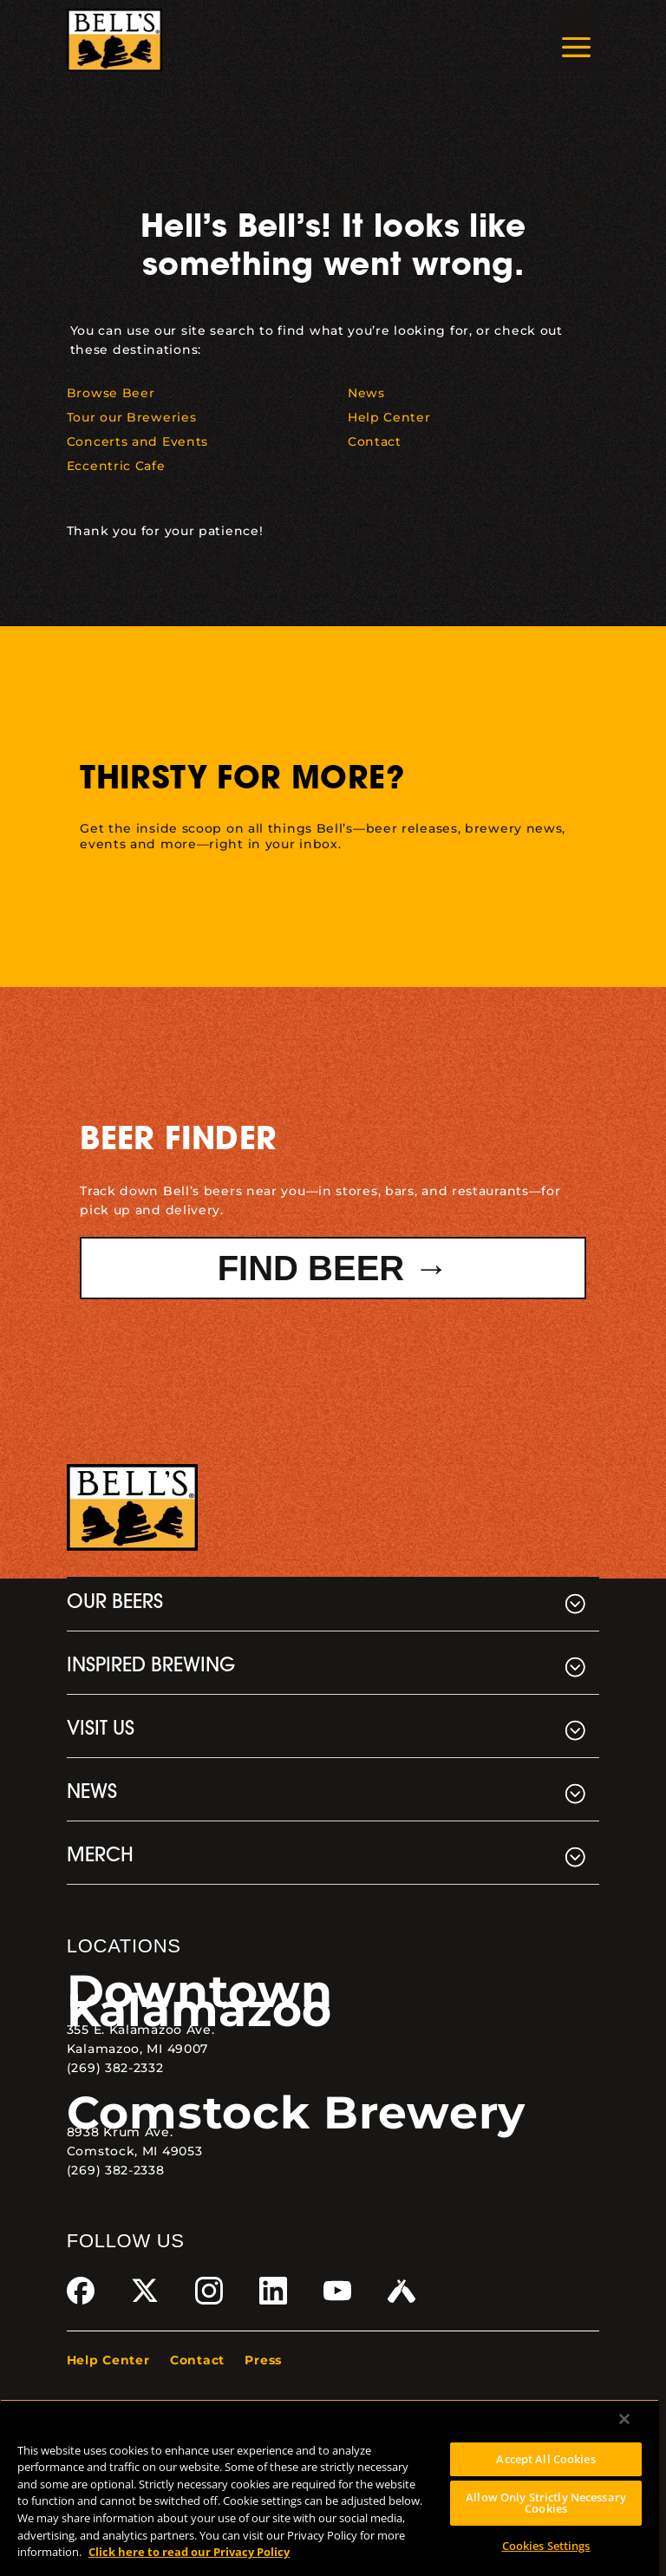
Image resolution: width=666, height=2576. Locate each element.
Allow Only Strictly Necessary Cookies (546, 2502)
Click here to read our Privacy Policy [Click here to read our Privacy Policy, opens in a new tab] (189, 2552)
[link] (115, 40)
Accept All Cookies (545, 2459)
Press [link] (263, 2360)
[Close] (624, 2419)
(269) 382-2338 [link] (116, 2170)
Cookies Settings (546, 2545)
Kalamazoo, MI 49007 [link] (137, 2048)
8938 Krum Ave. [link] (120, 2132)
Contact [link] (197, 2360)
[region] (329, 2487)
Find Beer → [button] (333, 1268)
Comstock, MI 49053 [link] (135, 2151)
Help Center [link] (108, 2360)
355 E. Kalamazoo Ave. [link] (141, 2029)
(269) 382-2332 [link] (115, 2068)
